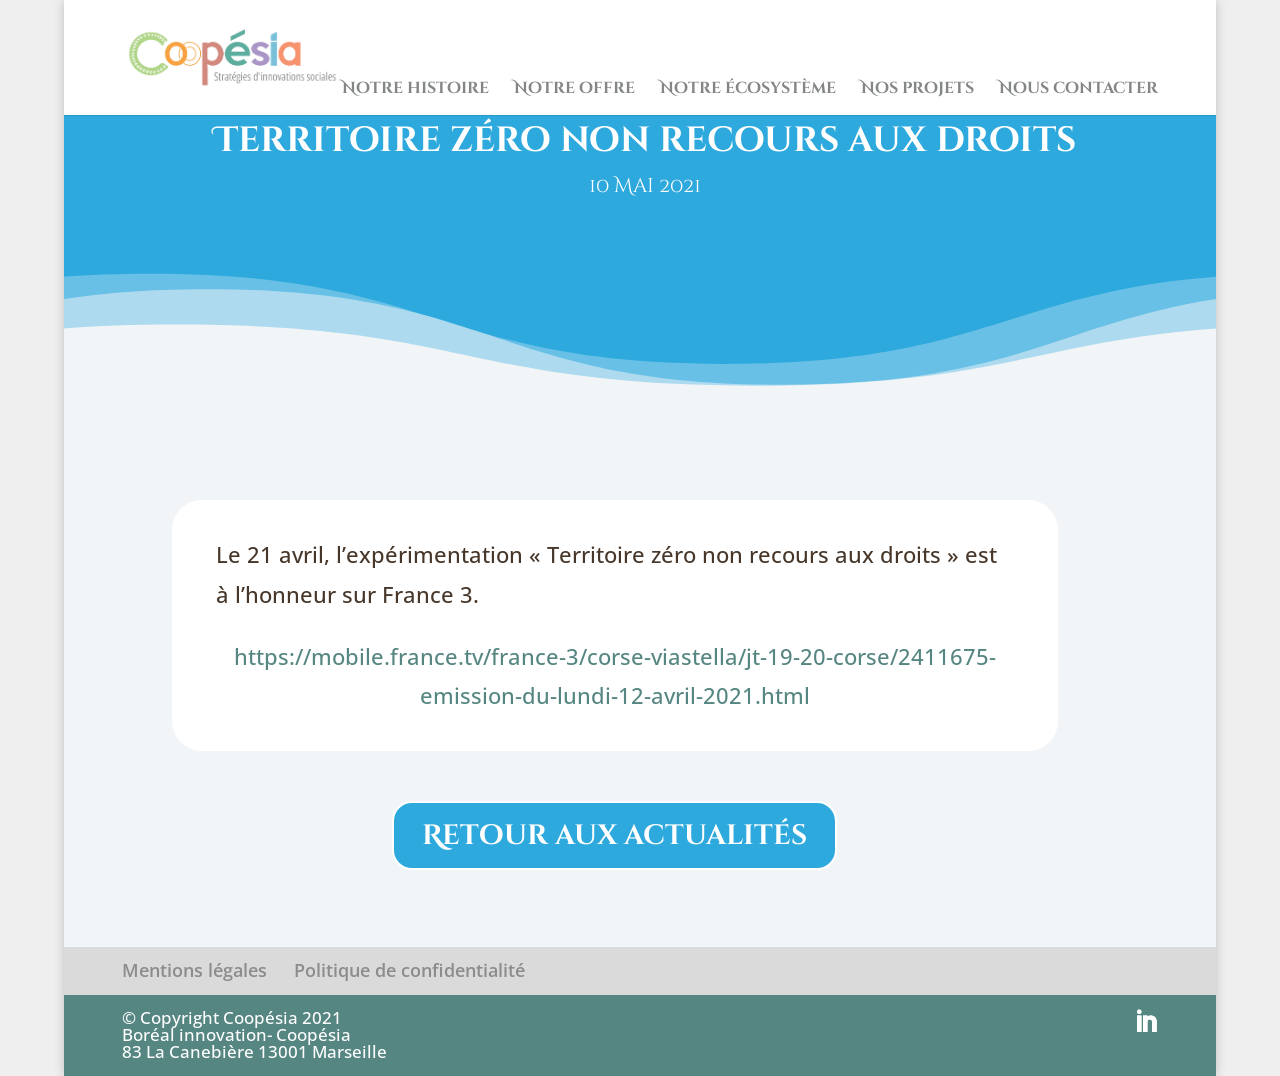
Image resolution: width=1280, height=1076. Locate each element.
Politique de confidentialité (409, 970)
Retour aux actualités (614, 835)
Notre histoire (415, 90)
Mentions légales (194, 970)
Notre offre (574, 90)
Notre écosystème (748, 90)
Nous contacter (1078, 90)
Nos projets (917, 90)
